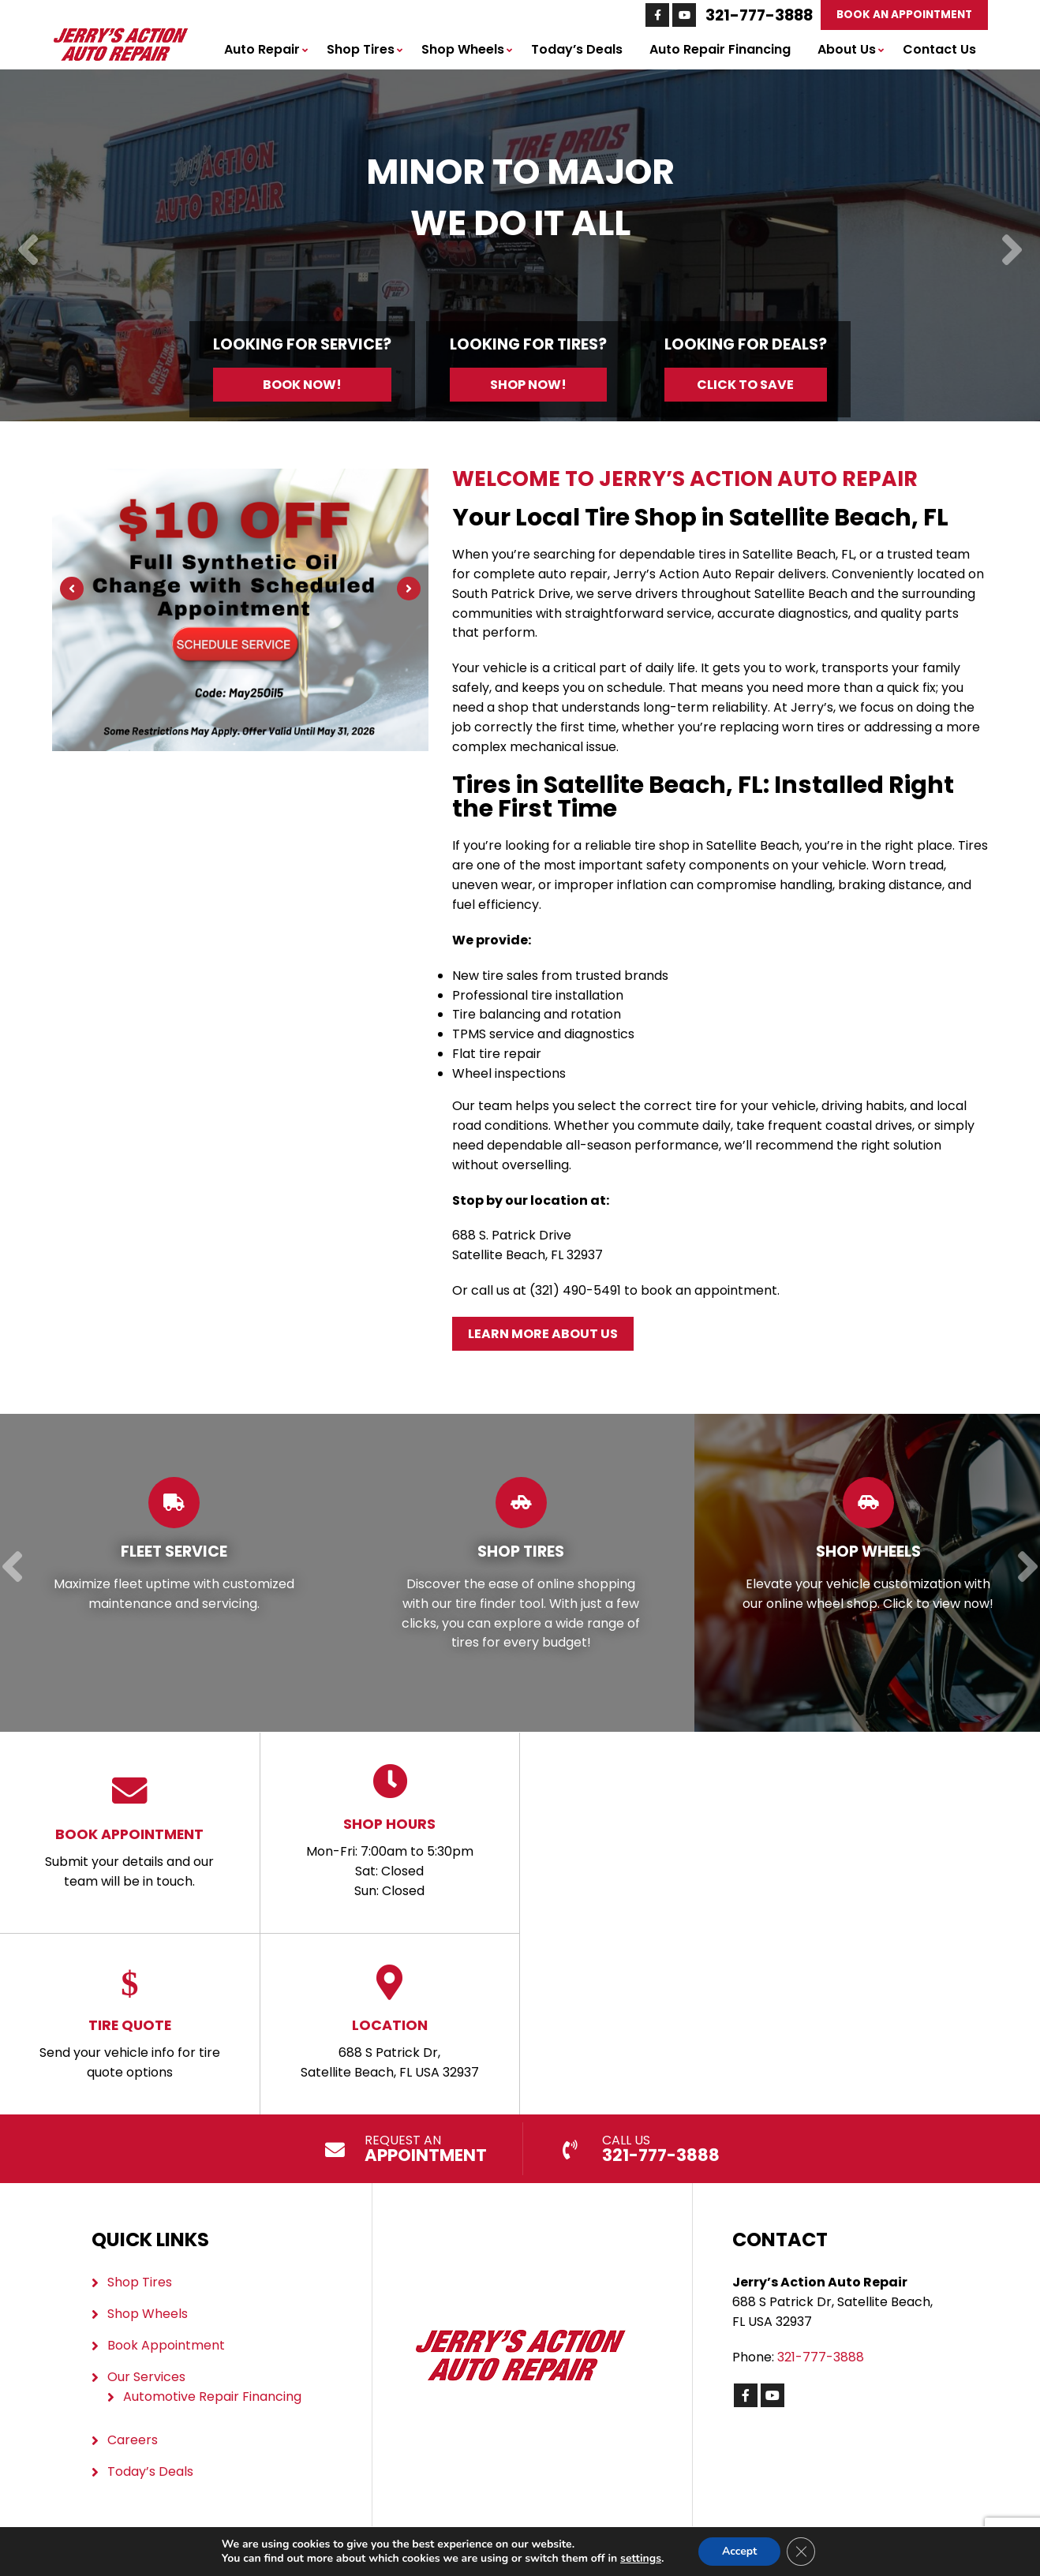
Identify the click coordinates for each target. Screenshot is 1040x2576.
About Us (846, 49)
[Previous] (28, 251)
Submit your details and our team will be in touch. (130, 1832)
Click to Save (745, 385)
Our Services (146, 2377)
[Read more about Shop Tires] (520, 1573)
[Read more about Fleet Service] (173, 1573)
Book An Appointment (904, 14)
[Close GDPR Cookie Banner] (801, 2551)
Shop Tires (361, 49)
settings (640, 2559)
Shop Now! (528, 385)
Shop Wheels (462, 49)
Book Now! (302, 385)
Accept (740, 2551)
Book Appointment (166, 2345)
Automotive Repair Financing (212, 2396)
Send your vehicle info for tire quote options (130, 2023)
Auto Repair (262, 49)
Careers (132, 2440)
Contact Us (939, 49)
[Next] (1012, 251)
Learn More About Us (543, 1334)
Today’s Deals (577, 49)
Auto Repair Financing (720, 49)
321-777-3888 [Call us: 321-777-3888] (759, 15)
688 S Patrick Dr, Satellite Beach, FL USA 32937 (390, 2023)
